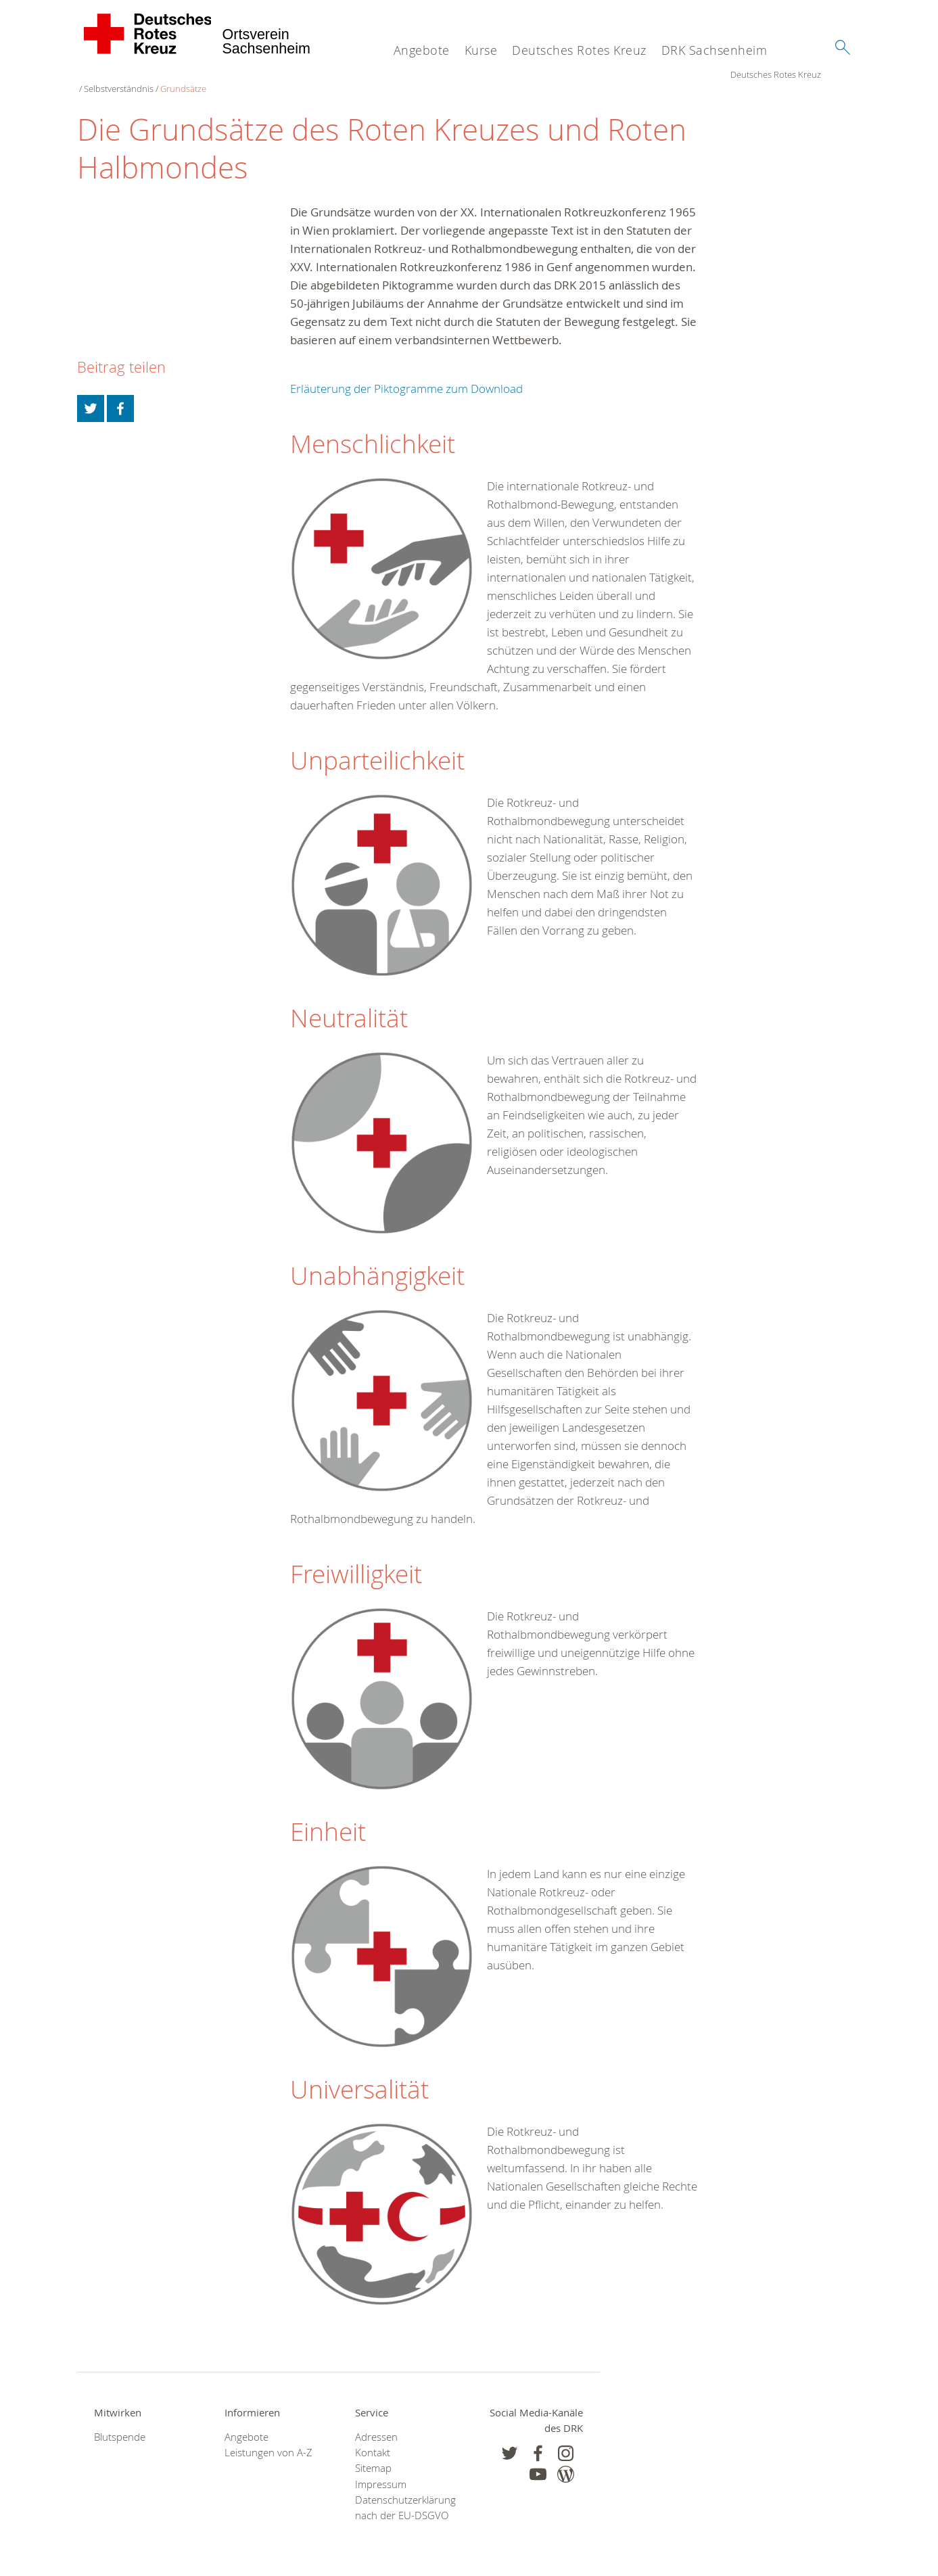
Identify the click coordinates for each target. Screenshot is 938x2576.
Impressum (380, 2470)
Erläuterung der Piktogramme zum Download (406, 375)
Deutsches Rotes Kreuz (579, 50)
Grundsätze (274, 74)
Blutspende (119, 2422)
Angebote (422, 50)
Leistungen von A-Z (268, 2439)
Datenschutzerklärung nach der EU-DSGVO (403, 2493)
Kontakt (372, 2439)
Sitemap (373, 2454)
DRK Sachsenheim (714, 50)
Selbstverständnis (209, 74)
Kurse (481, 50)
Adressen (376, 2422)
